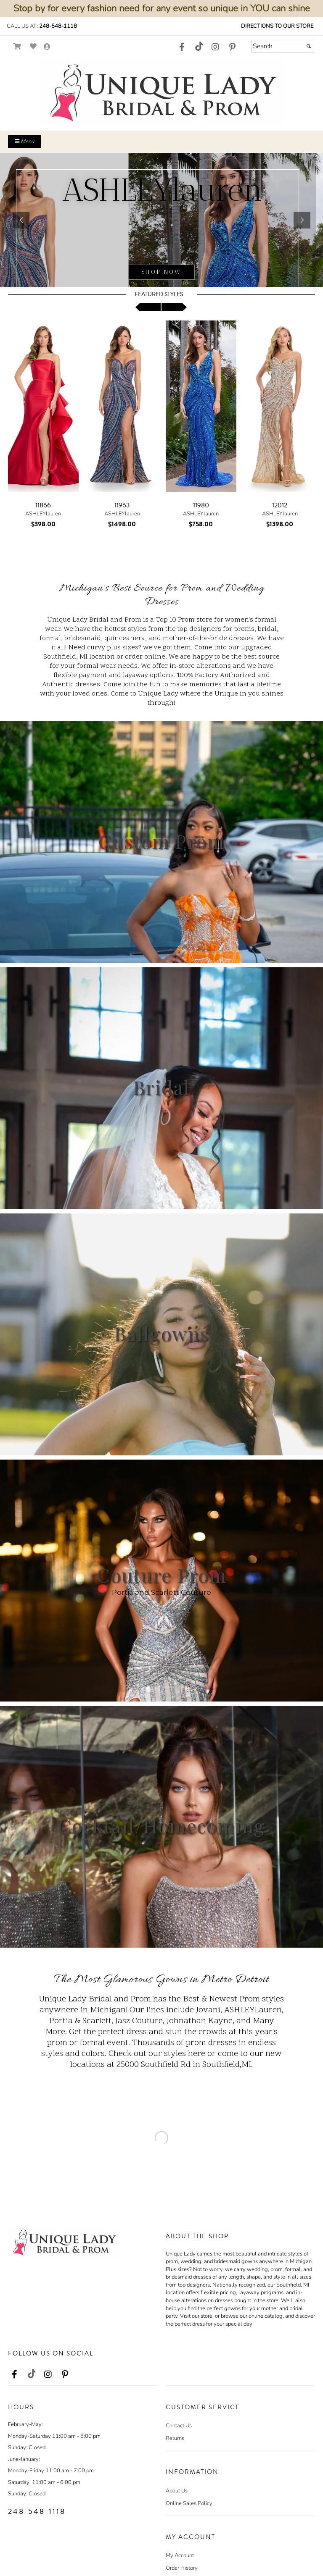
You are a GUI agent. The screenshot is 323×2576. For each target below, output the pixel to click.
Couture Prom (162, 1574)
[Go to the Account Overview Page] (47, 47)
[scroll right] (174, 307)
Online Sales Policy (189, 2503)
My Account (180, 2555)
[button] (21, 220)
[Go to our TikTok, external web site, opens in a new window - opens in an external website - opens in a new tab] (198, 46)
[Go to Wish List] (33, 46)
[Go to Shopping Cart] (17, 46)
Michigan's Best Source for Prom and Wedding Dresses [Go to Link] (161, 595)
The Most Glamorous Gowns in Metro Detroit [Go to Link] (161, 1980)
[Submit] (308, 46)
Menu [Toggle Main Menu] (24, 141)
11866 (43, 505)
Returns (175, 2438)
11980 (201, 505)
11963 (122, 505)
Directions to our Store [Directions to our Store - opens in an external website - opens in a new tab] (277, 26)
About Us (177, 2491)
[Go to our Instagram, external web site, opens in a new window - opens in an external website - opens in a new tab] (215, 47)
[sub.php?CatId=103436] (161, 220)
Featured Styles (159, 294)
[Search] (282, 46)
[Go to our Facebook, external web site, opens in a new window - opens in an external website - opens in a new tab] (181, 47)
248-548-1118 (58, 26)
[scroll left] (148, 307)
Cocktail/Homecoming (161, 1825)
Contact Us (179, 2425)
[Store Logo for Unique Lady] (161, 92)
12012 (279, 505)
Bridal (161, 1087)
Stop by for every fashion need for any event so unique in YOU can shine (161, 8)
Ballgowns (161, 1333)
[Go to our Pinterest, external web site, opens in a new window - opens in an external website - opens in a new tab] (232, 47)
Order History (182, 2568)
